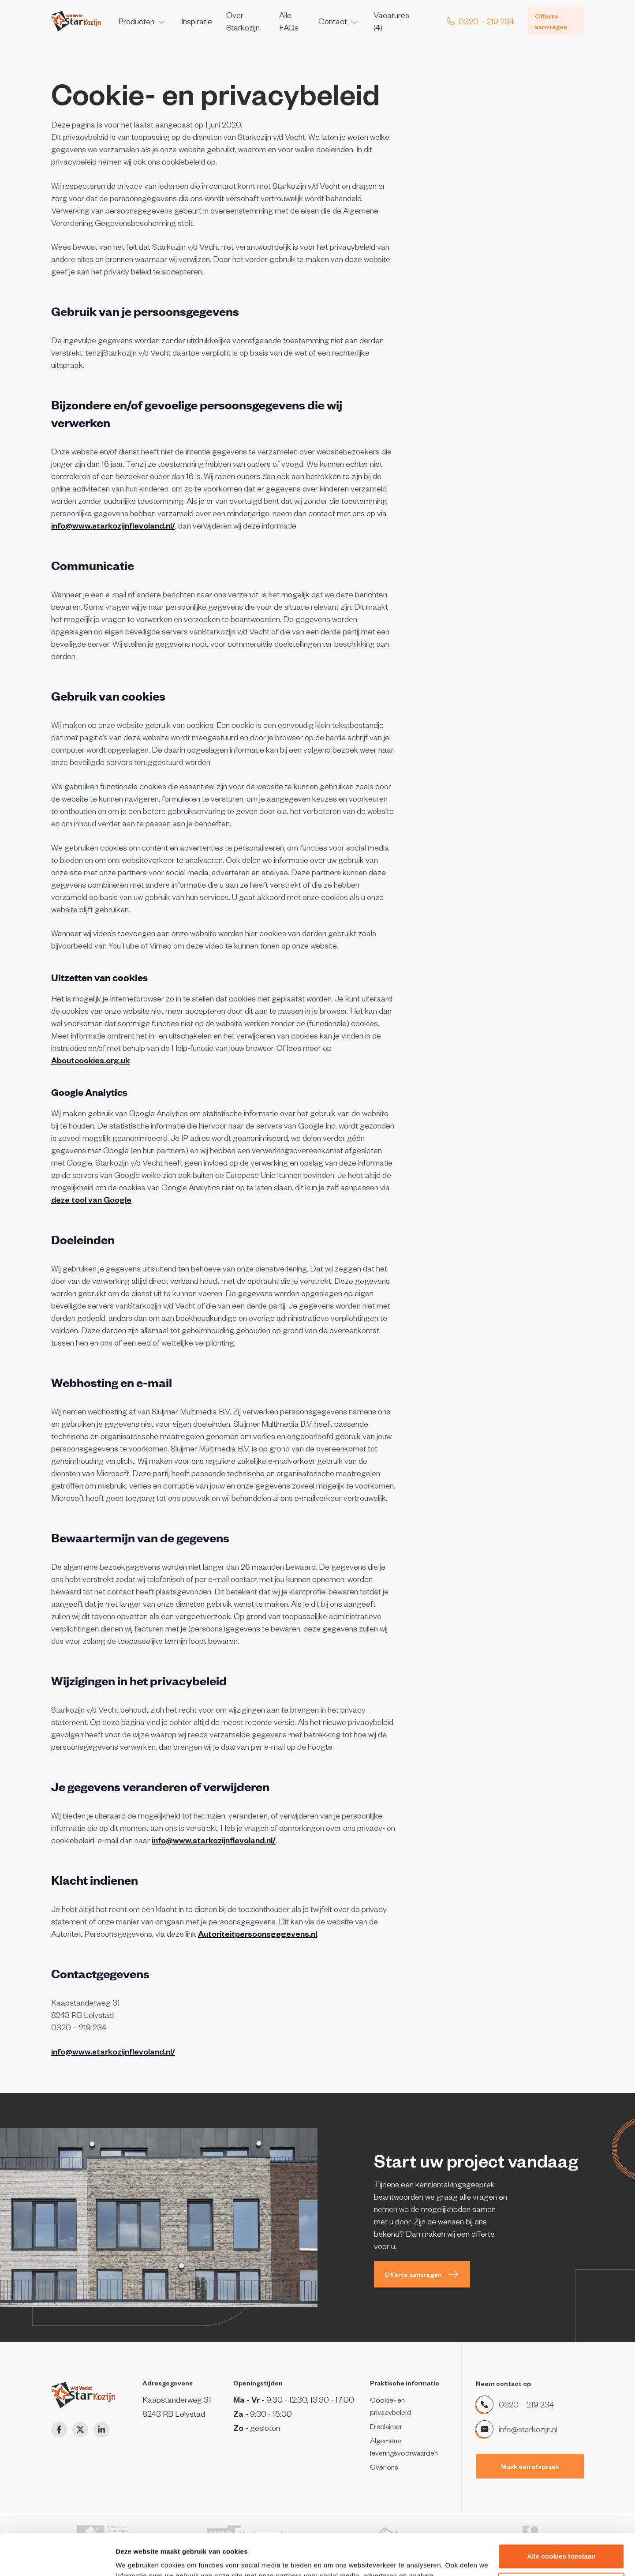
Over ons (384, 2466)
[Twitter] (80, 2429)
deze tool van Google (91, 1199)
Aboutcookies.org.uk (90, 1060)
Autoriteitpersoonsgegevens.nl (257, 1933)
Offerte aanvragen (551, 21)
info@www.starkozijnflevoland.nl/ (113, 525)
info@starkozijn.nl (528, 2429)
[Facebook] (59, 2429)
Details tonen (136, 2558)
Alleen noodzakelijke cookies (561, 2543)
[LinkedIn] (101, 2429)
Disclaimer (386, 2426)
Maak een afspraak (530, 2466)
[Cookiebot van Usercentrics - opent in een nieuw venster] (57, 2558)
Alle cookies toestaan (561, 2515)
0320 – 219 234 (526, 2404)
